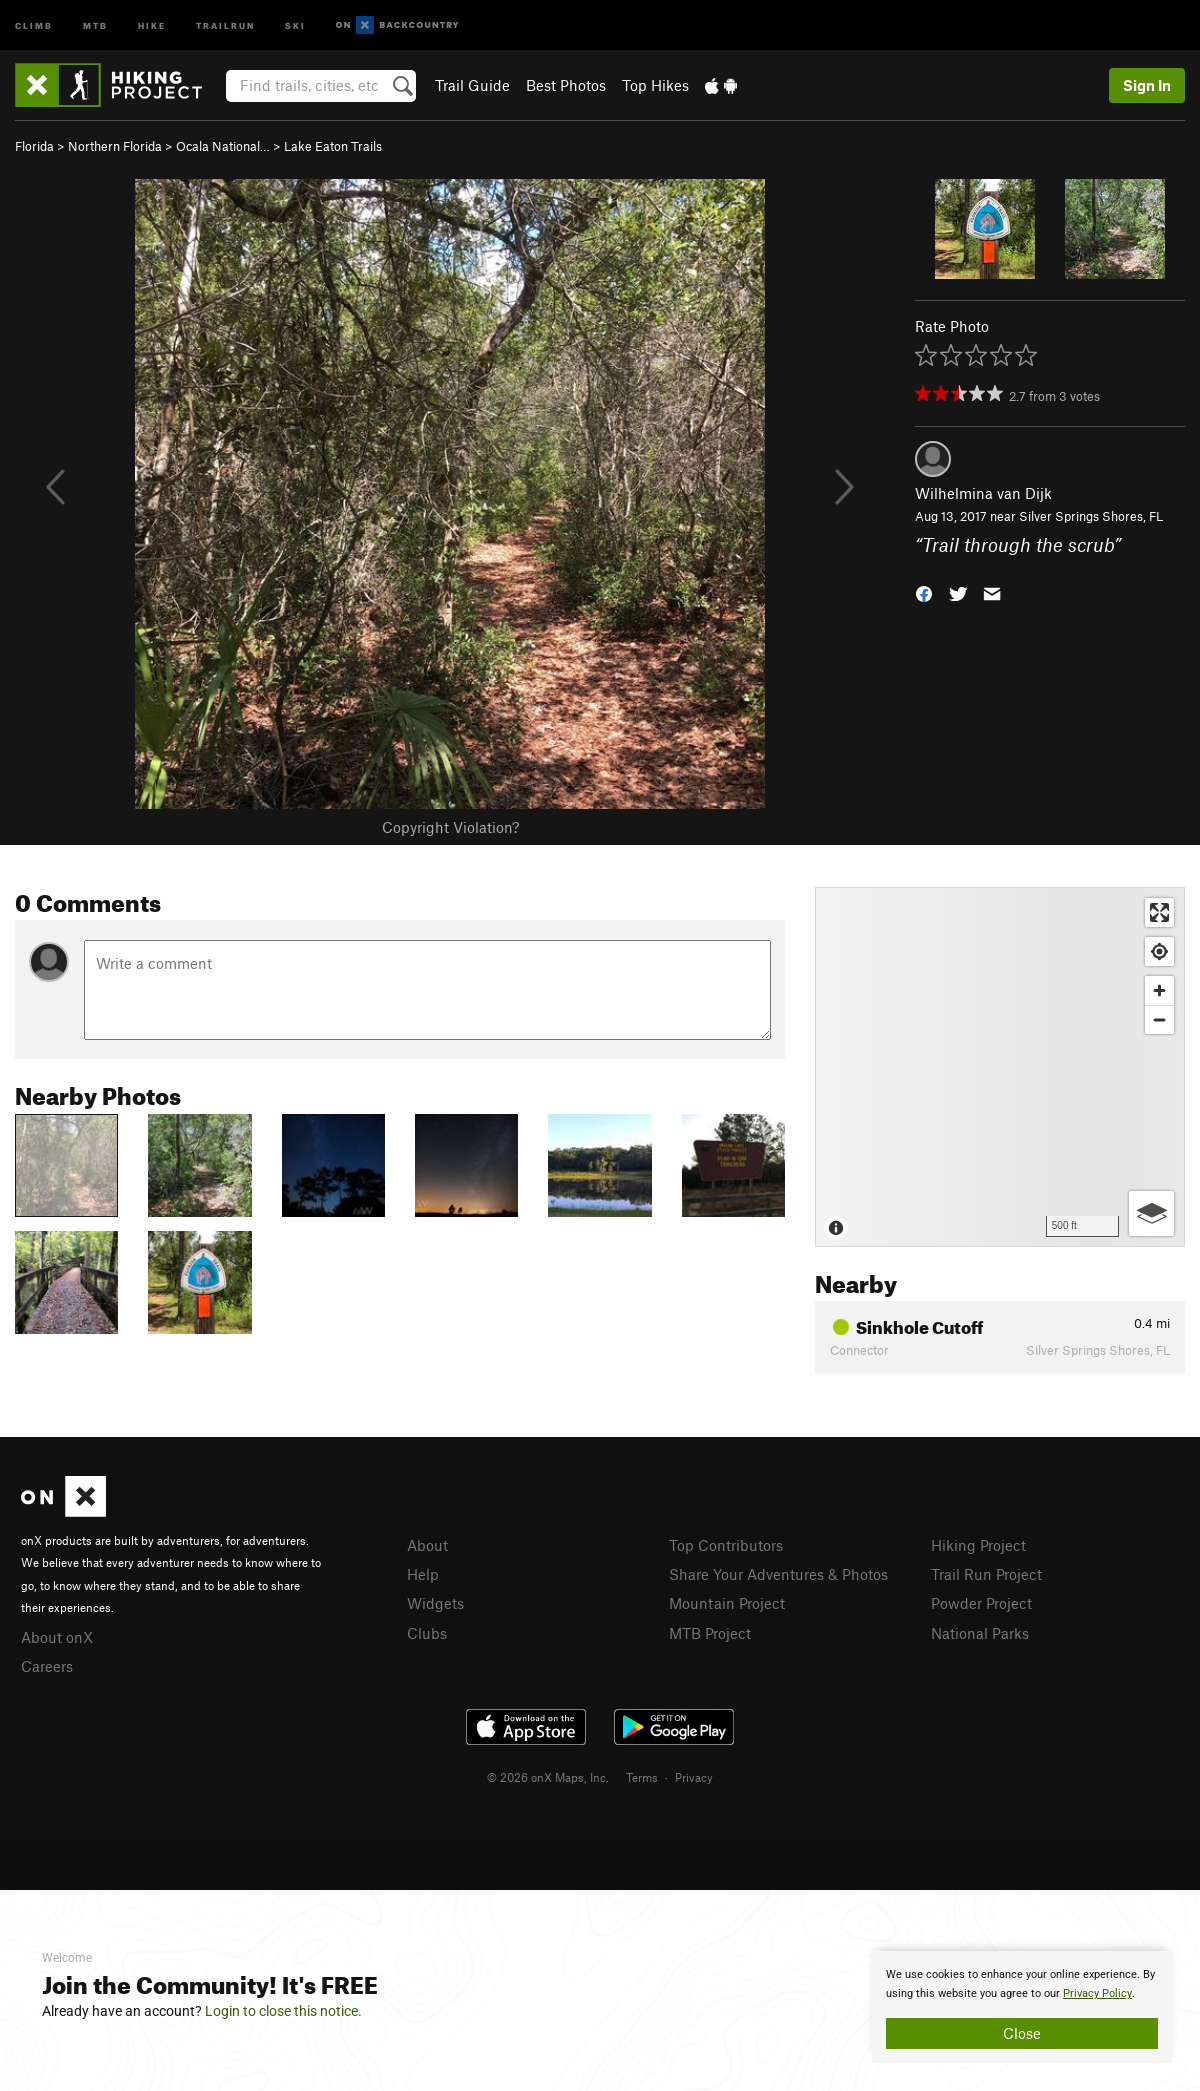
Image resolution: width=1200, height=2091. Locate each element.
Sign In (1147, 85)
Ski (295, 24)
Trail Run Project (986, 1574)
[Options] (1151, 1213)
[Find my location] (1159, 951)
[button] (924, 591)
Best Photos (566, 85)
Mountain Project (727, 1603)
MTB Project (710, 1633)
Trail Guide (472, 85)
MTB (95, 24)
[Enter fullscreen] (1159, 912)
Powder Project (981, 1603)
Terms (642, 1777)
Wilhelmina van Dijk (983, 493)
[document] (1022, 2007)
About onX (57, 1637)
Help (423, 1574)
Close (1022, 2033)
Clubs (427, 1633)
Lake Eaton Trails (333, 146)
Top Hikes (655, 85)
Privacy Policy (1097, 1993)
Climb (34, 24)
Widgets (435, 1603)
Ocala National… (223, 146)
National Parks (980, 1633)
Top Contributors (726, 1545)
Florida (34, 146)
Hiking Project (978, 1545)
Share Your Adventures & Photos (778, 1574)
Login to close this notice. (283, 2011)
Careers (47, 1666)
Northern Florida (115, 146)
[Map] (1000, 1067)
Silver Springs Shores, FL (1091, 516)
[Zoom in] (1159, 990)
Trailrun (225, 24)
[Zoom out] (1159, 1019)
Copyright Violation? (450, 827)
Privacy (694, 1777)
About (427, 1545)
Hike (152, 24)
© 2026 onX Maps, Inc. (548, 1777)
